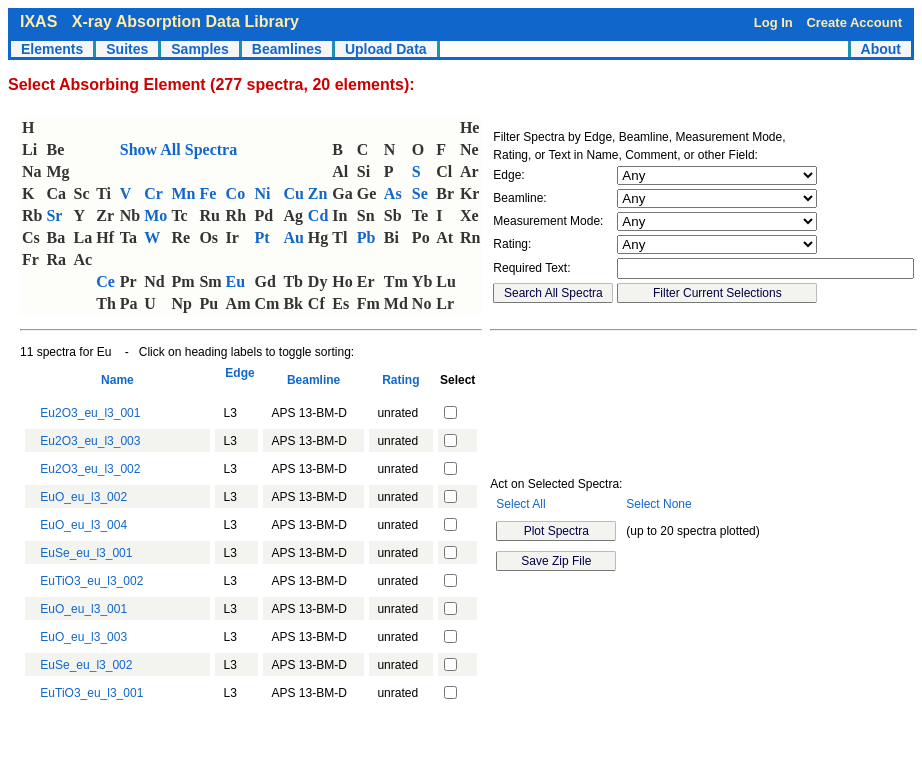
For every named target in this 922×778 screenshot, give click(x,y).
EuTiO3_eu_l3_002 (91, 581)
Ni (263, 193)
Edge (237, 380)
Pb (366, 237)
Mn (183, 193)
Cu (293, 193)
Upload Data (386, 49)
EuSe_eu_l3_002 (86, 665)
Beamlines (287, 49)
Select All (520, 504)
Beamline (313, 380)
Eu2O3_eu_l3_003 (90, 441)
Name (117, 380)
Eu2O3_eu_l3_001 (90, 413)
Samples (200, 49)
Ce (105, 281)
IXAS (38, 21)
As (393, 193)
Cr (153, 193)
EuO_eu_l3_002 (83, 497)
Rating (401, 380)
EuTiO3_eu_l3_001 (91, 693)
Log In (773, 22)
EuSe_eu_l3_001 (86, 553)
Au (293, 237)
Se (420, 193)
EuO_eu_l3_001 (83, 609)
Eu (236, 281)
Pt (262, 237)
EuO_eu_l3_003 (83, 637)
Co (236, 193)
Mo (155, 215)
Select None (658, 504)
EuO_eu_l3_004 (83, 525)
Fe (207, 193)
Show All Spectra (178, 149)
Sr (54, 215)
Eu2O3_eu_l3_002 (90, 469)
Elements (52, 49)
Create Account (854, 22)
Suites (127, 49)
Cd (318, 215)
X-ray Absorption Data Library (185, 21)
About (881, 49)
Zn (318, 193)
